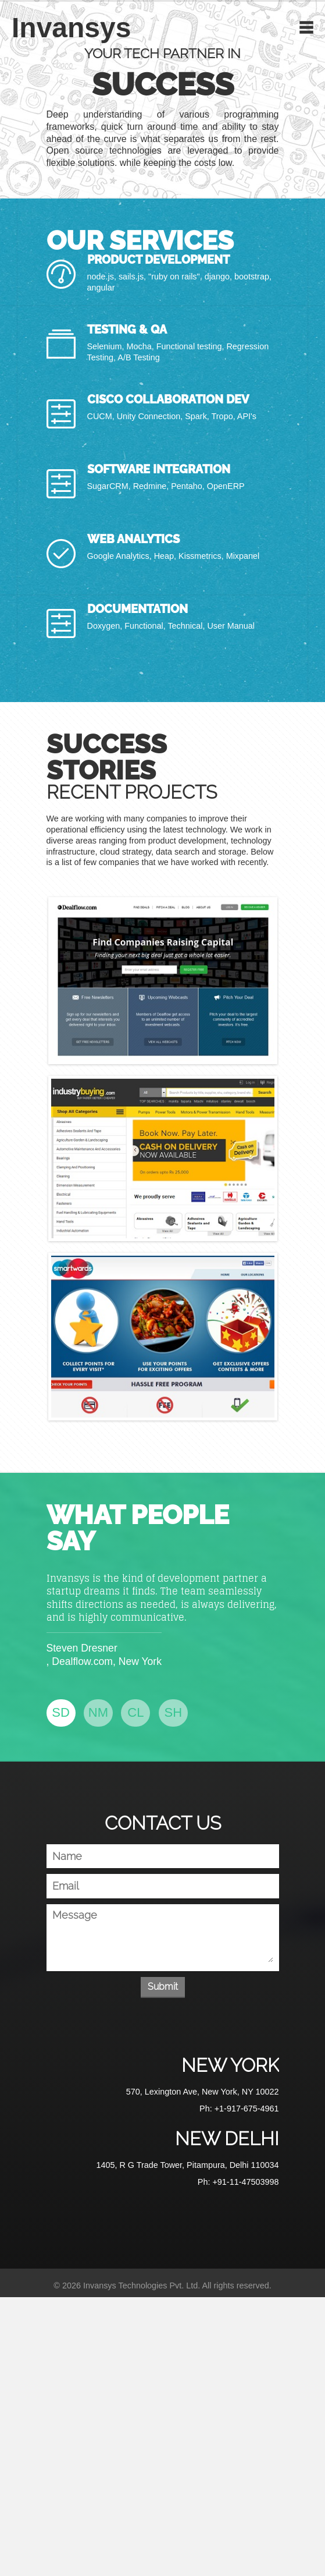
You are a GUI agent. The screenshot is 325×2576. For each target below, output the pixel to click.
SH (174, 1712)
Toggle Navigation (306, 27)
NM (98, 1712)
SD (61, 1712)
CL (135, 1712)
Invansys (71, 27)
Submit (163, 1986)
